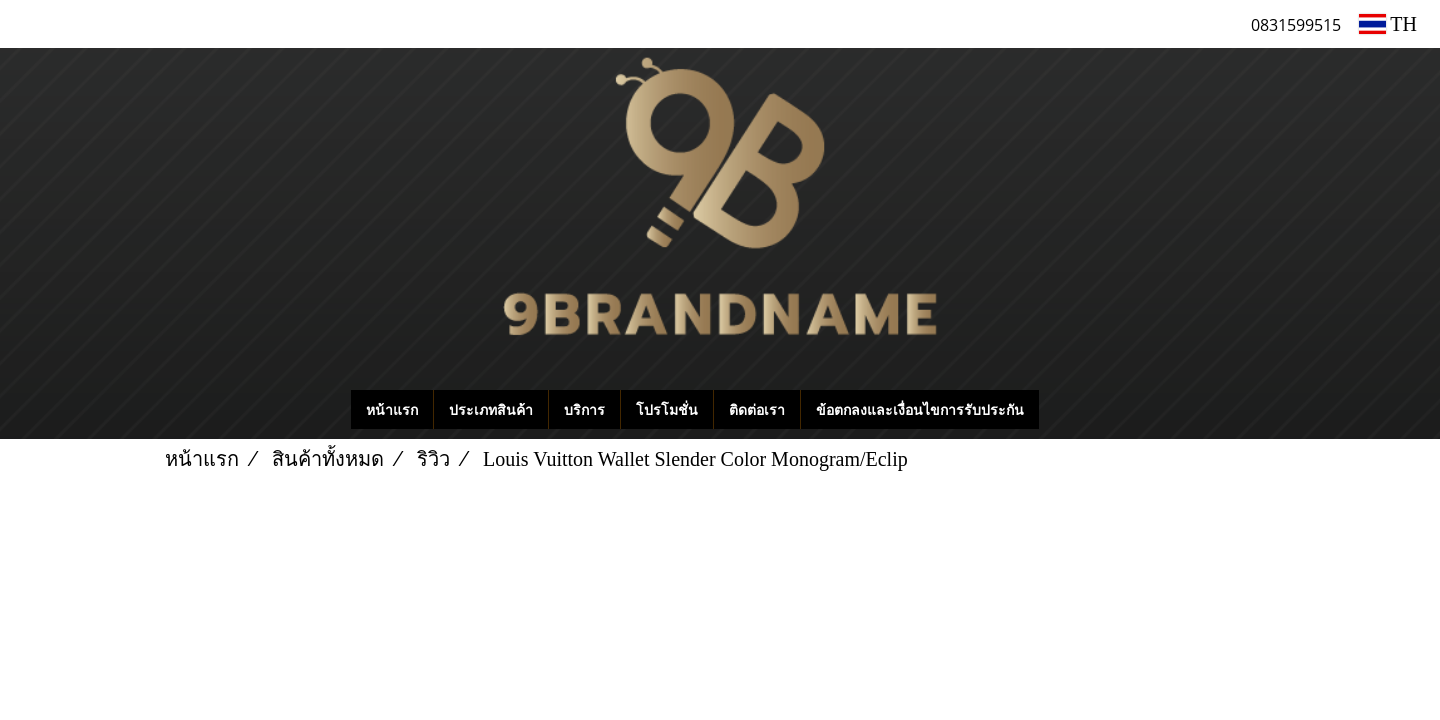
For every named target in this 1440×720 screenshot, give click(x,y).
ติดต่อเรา (757, 409)
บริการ (584, 409)
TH (1388, 24)
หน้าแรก (392, 409)
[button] (1069, 410)
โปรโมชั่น (667, 409)
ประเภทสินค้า (491, 409)
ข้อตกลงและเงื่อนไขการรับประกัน (920, 409)
